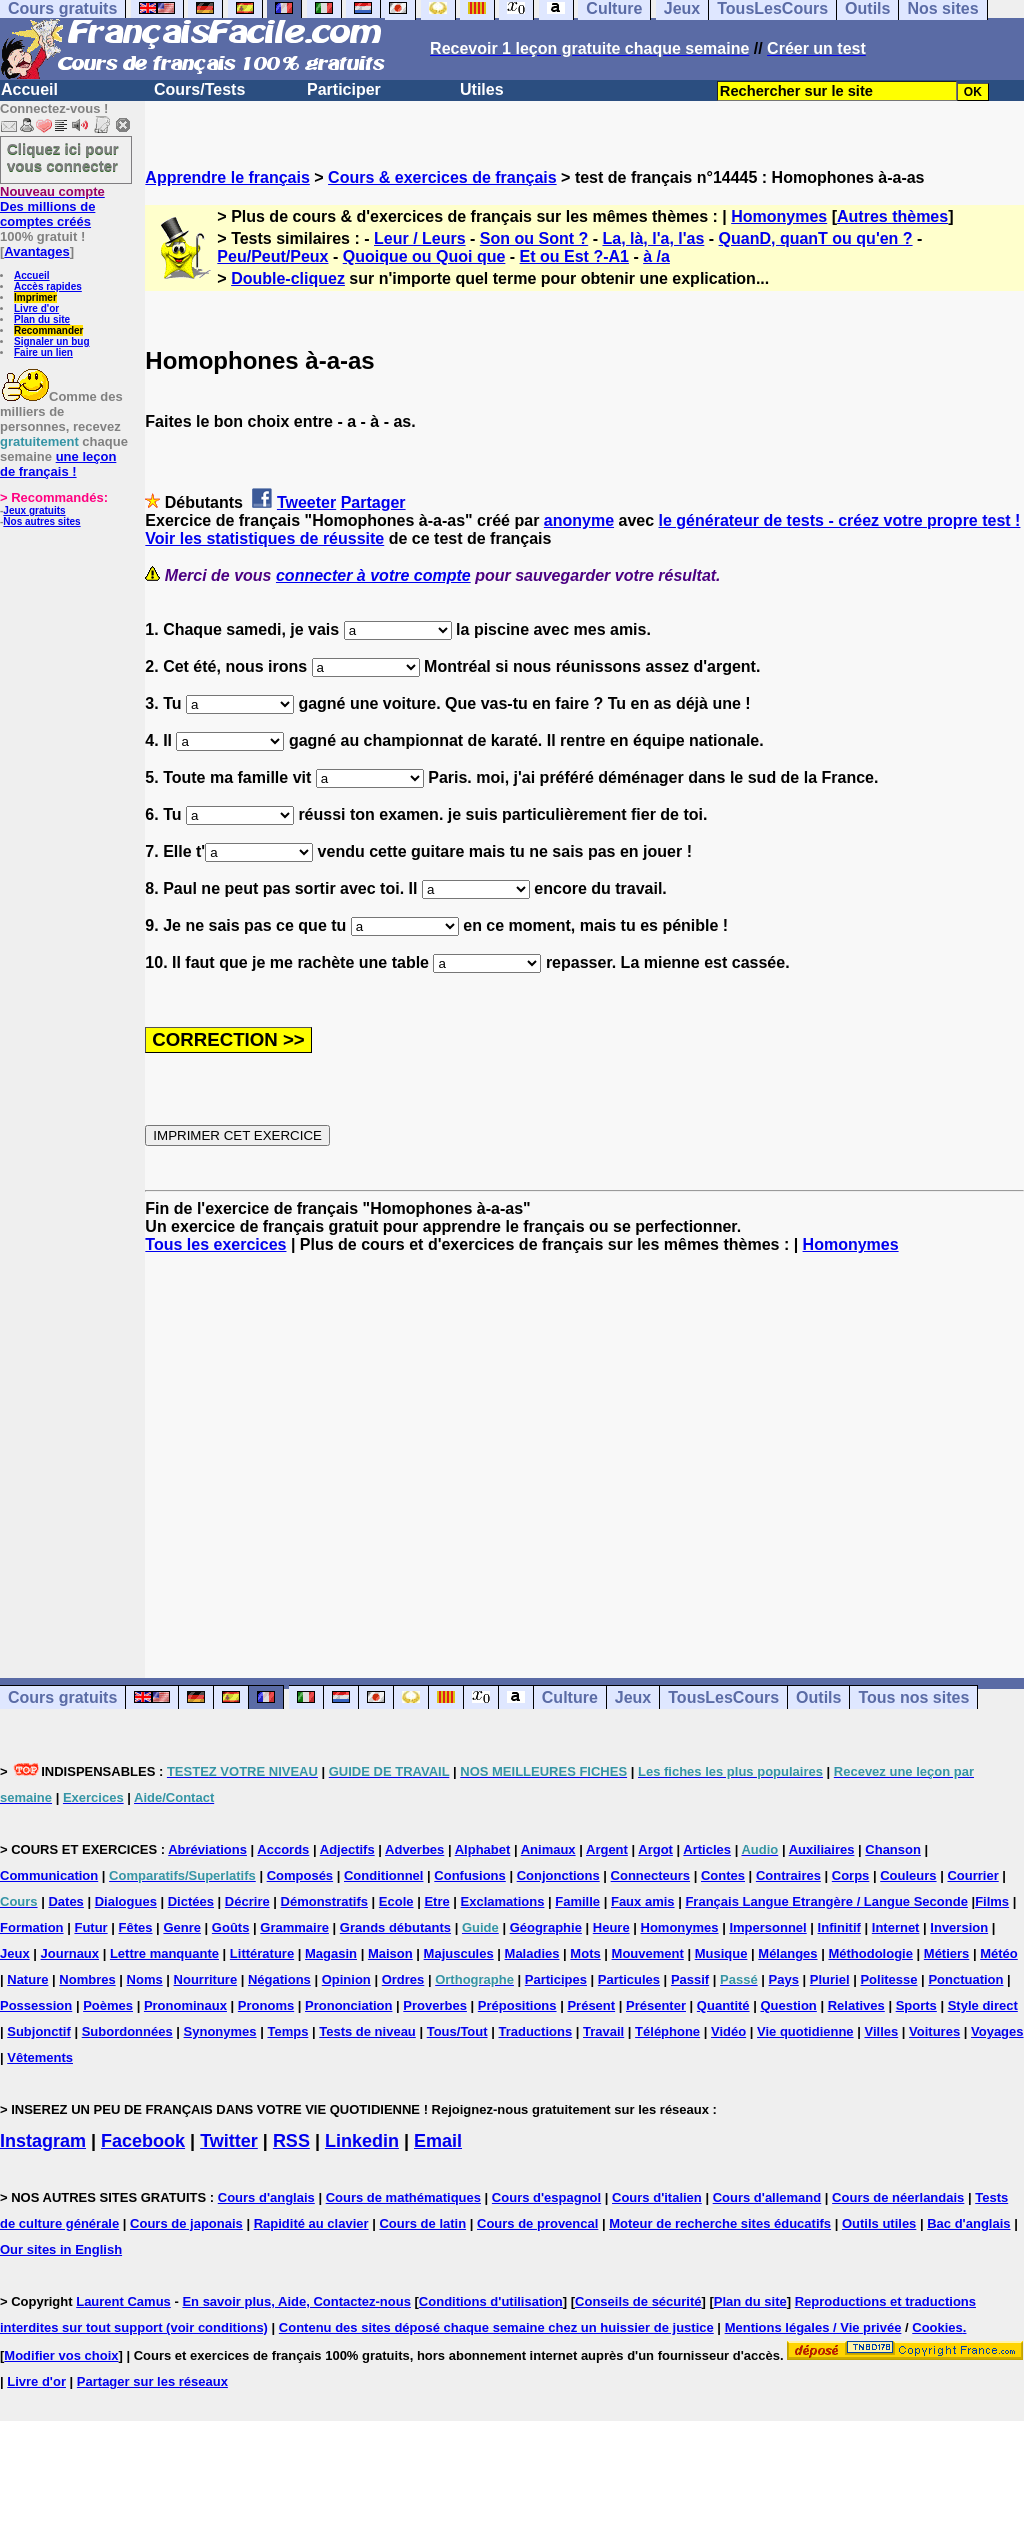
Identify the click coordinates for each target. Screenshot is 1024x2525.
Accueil (29, 89)
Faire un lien (43, 352)
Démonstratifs (324, 1901)
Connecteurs (650, 1875)
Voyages (997, 2031)
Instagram (43, 2141)
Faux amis (643, 1901)
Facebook (143, 2141)
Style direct (983, 2005)
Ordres (403, 1979)
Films (992, 1901)
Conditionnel (383, 1875)
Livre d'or (36, 308)
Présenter (656, 2005)
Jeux (633, 1697)
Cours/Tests (199, 89)
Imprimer (35, 297)
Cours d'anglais (266, 2197)
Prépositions (517, 2005)
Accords (283, 1849)
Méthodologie (870, 1953)
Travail (603, 2031)
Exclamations (503, 1901)
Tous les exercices (215, 1244)
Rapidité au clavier (311, 2223)
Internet (896, 1927)
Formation (32, 1927)
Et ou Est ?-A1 (574, 256)
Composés (300, 1875)
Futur (90, 1927)
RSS (291, 2141)
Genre (182, 1927)
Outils (818, 1697)
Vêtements (40, 2057)
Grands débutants (395, 1927)
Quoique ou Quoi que (424, 256)
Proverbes (435, 2005)
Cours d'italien (657, 2197)
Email (438, 2141)
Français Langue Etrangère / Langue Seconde (826, 1901)
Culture (570, 1697)
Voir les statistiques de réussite (264, 538)
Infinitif (839, 1927)
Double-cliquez (288, 278)
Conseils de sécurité (638, 2301)
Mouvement (648, 1953)
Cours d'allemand (767, 2197)
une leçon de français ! (58, 464)
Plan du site (42, 319)
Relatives (856, 2005)
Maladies (532, 1953)
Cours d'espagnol (546, 2197)
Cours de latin (422, 2223)
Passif (690, 1979)
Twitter (229, 2141)
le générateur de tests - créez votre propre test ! (840, 520)
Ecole (396, 1901)
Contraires (788, 1875)
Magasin (331, 1953)
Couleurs (908, 1875)
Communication (49, 1875)
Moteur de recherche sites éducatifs (720, 2223)
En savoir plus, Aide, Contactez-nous (296, 2301)
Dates (65, 1901)
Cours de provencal (537, 2223)
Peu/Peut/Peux (272, 256)
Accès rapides (48, 286)
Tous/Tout (457, 2031)
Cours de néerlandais (898, 2197)
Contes (723, 1875)
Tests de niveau (367, 2031)
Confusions (470, 1875)
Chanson (893, 1849)
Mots (585, 1953)
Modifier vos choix (61, 2355)
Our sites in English (61, 2249)
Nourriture (206, 1979)
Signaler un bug (52, 341)
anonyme (579, 520)
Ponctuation (965, 1979)
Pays (784, 1979)
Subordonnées (127, 2031)
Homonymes (779, 216)
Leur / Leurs (420, 238)
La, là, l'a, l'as (653, 238)
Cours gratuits (62, 1697)
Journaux (70, 1953)
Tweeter (306, 502)
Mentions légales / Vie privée (813, 2327)
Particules (629, 1979)
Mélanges (787, 1953)
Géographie (546, 1927)
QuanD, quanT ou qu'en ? (816, 238)
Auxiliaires (822, 1849)
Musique (721, 1953)
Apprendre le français (227, 177)
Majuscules (459, 1953)
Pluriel (830, 1979)
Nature (27, 1979)
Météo (999, 1953)
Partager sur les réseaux (152, 2381)
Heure (611, 1927)
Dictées (191, 1901)
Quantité (723, 2005)
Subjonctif (39, 2031)
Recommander (48, 330)
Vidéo (728, 2031)
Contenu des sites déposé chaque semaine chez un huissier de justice (496, 2327)
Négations (279, 1979)
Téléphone (667, 2031)
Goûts (231, 1927)
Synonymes (220, 2031)
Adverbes (414, 1849)
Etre (436, 1901)
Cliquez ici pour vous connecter (63, 157)
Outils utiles (879, 2223)
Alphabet (483, 1849)
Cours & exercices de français (442, 177)
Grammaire (294, 1927)
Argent (607, 1849)
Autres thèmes (892, 216)
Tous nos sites (913, 1697)
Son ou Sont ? (534, 238)
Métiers (947, 1953)
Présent (591, 2005)
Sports (916, 2005)
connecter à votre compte (373, 575)
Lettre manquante (164, 1953)
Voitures (934, 2031)
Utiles (482, 89)
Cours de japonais (186, 2223)
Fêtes (136, 1927)
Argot (655, 1849)
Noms (145, 1979)
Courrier (972, 1875)
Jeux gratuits (34, 510)
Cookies (937, 2327)
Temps (287, 2031)
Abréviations (207, 1849)
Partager (373, 502)
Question (788, 2005)
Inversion (959, 1927)
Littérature (262, 1953)
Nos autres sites (41, 521)
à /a (656, 256)
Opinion (346, 1979)
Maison (390, 1953)
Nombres (87, 1979)
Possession (36, 2005)
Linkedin (362, 2141)
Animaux (548, 1849)
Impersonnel (767, 1927)
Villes (881, 2031)
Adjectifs (347, 1849)
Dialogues (126, 1901)
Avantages (36, 251)
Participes (556, 1979)
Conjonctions (558, 1875)
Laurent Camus (123, 2301)
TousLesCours (723, 1697)
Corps (851, 1875)
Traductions (535, 2031)
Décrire (247, 1901)
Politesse (888, 1979)
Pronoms (266, 2005)
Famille (577, 1901)
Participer (344, 89)
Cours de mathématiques (403, 2197)
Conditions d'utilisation (491, 2301)
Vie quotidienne (805, 2031)
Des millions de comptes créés (52, 206)
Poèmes (108, 2005)
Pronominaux (185, 2005)
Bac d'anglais (968, 2223)
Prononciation (348, 2005)
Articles (707, 1849)
